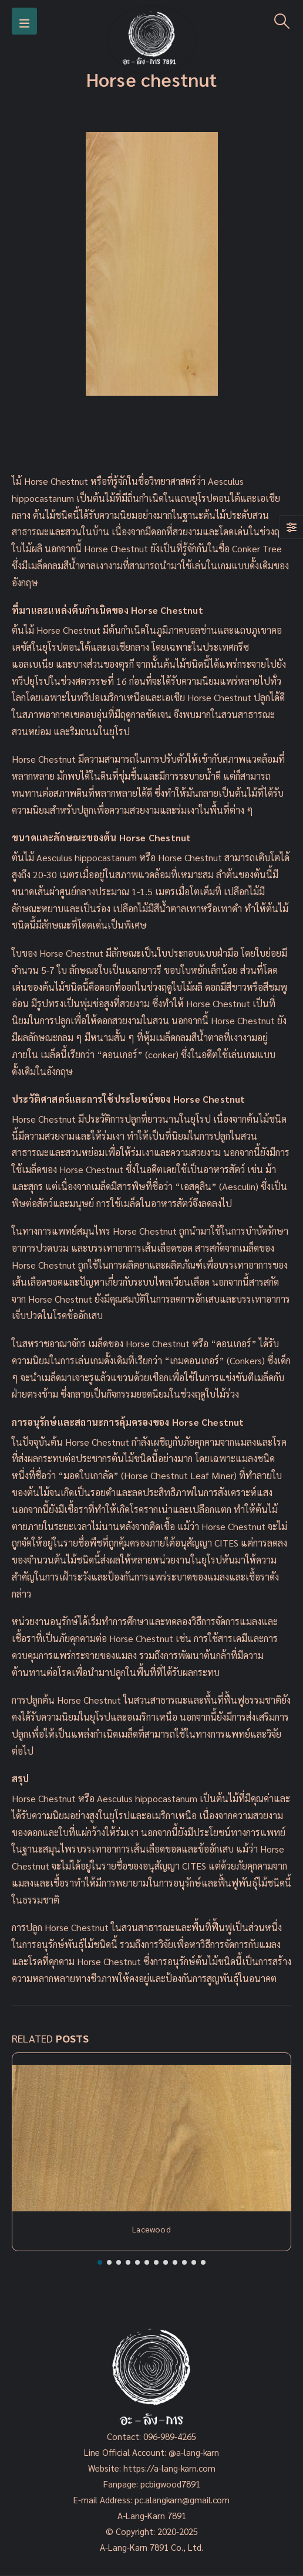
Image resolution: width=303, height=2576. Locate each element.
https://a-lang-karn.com (169, 2467)
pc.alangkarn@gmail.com (181, 2499)
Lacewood (151, 2229)
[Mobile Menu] (24, 21)
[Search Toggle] (282, 21)
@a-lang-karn (194, 2452)
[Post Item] (151, 2138)
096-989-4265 (169, 2436)
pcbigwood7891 (170, 2483)
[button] (100, 2262)
